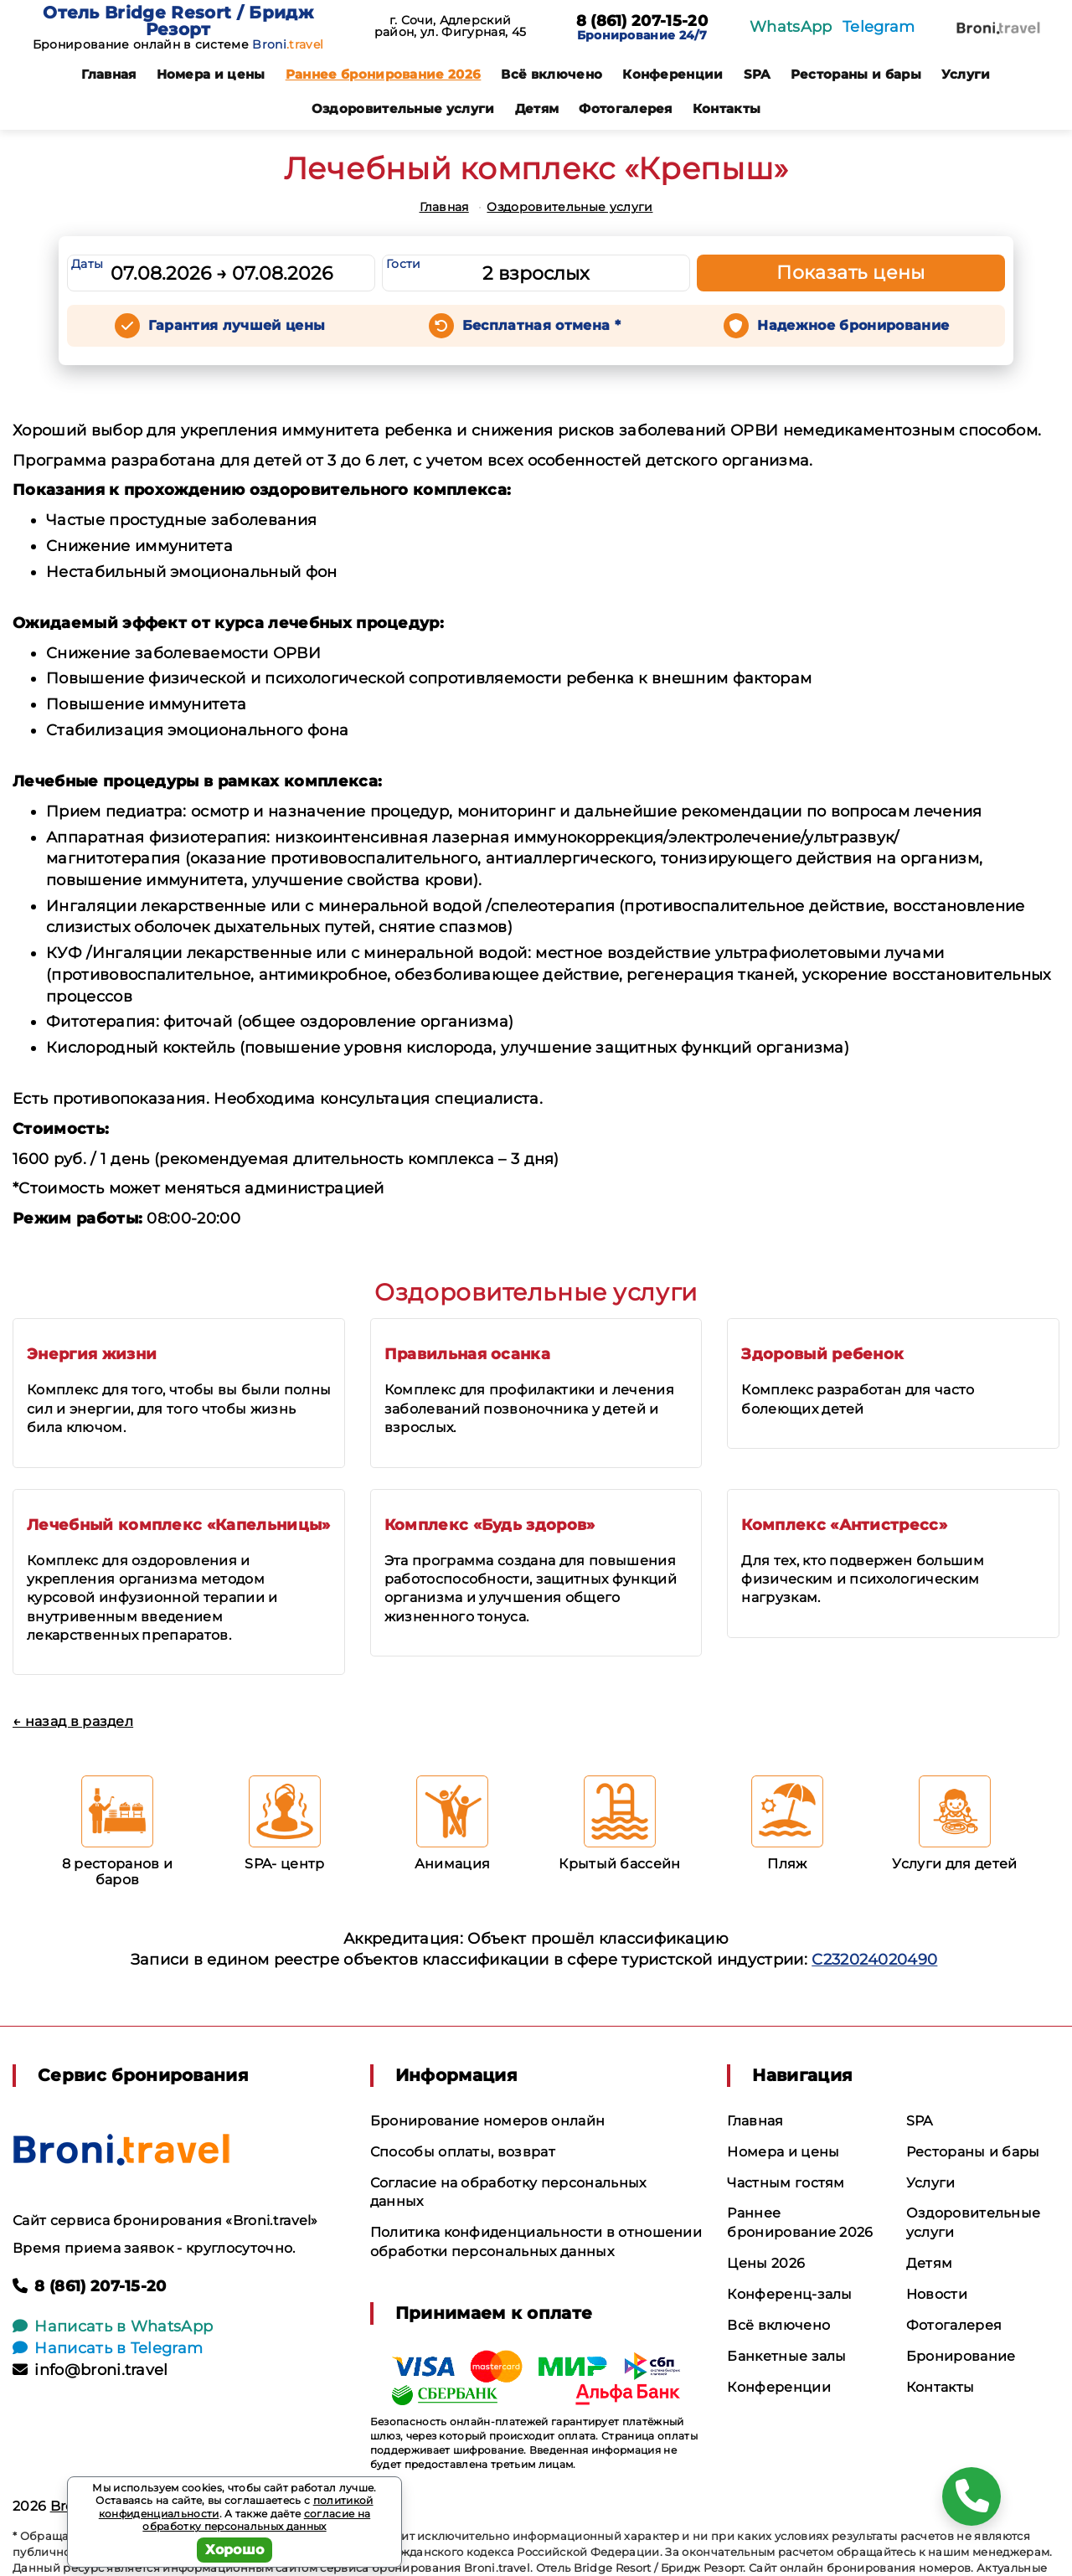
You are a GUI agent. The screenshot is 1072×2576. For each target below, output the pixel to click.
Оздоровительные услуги (403, 108)
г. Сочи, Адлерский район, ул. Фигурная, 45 (450, 26)
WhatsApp (791, 27)
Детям (537, 108)
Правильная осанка (467, 1354)
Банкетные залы (786, 2356)
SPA (757, 74)
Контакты (727, 108)
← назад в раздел (73, 1721)
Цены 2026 (766, 2263)
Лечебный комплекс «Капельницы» (179, 1525)
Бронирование (961, 2356)
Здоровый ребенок (822, 1354)
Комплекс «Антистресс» (844, 1525)
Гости (403, 263)
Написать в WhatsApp (113, 2326)
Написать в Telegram (108, 2348)
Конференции (673, 74)
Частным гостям (785, 2183)
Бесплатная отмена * (541, 325)
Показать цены (850, 272)
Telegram (879, 27)
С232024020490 (874, 1959)
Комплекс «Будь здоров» (489, 1525)
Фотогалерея (626, 108)
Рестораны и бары (856, 74)
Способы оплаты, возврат (462, 2152)
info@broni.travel (90, 2370)
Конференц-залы (789, 2294)
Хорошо (235, 2550)
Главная (108, 74)
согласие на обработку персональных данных (256, 2520)
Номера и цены (211, 74)
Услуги (966, 74)
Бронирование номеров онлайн (488, 2121)
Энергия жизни (92, 1354)
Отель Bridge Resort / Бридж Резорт (178, 21)
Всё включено (551, 74)
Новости (936, 2294)
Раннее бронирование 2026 (384, 74)
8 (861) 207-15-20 (642, 21)
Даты (87, 263)
